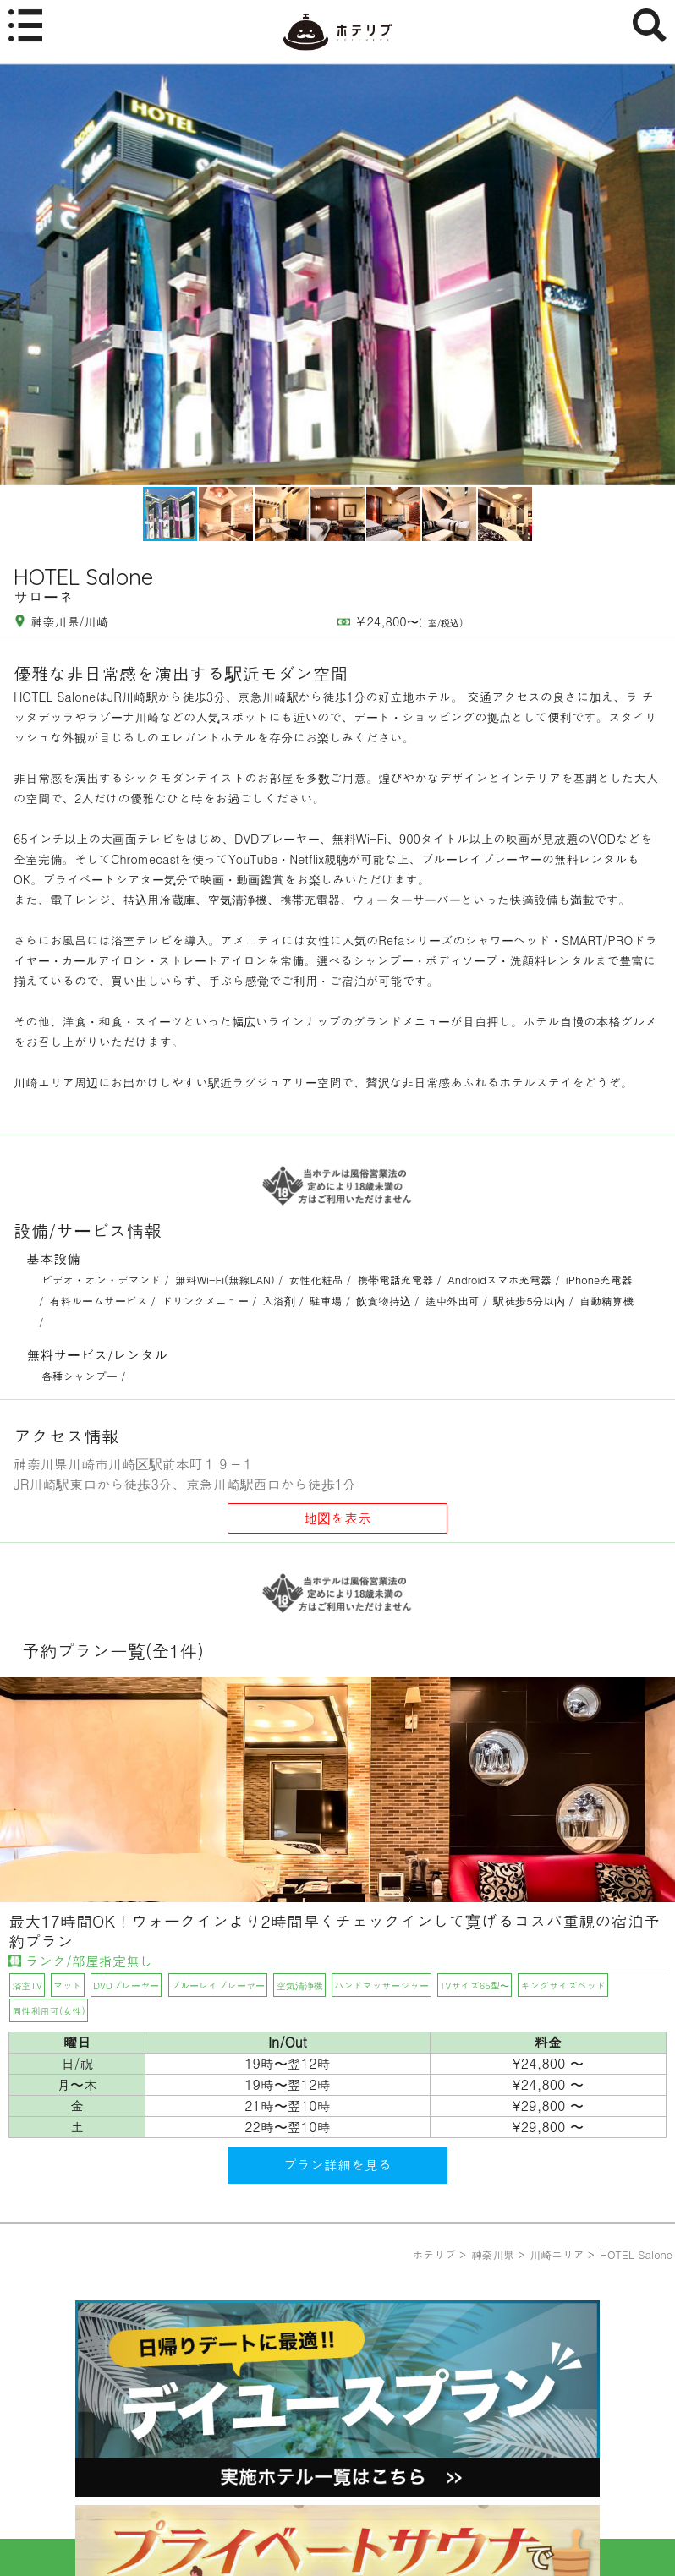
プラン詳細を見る (337, 2164)
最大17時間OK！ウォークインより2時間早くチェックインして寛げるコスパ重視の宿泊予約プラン (334, 1930)
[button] (659, 274)
